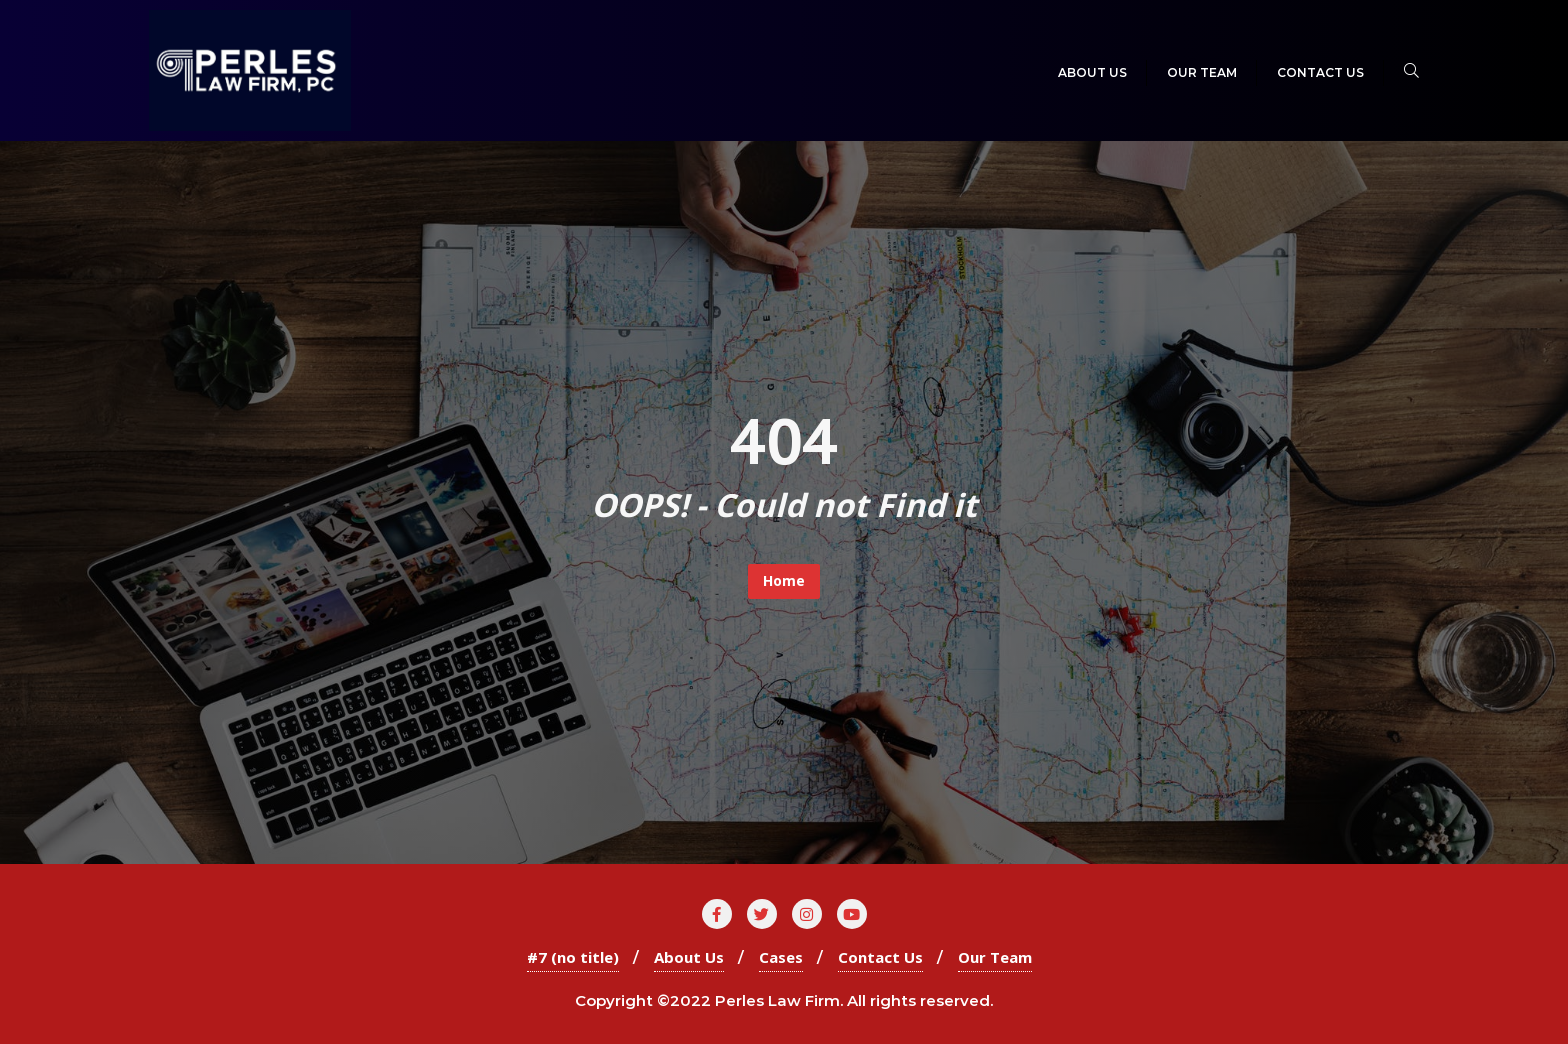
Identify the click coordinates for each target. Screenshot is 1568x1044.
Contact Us (880, 957)
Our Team (995, 957)
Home (784, 580)
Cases (781, 957)
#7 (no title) (573, 957)
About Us (689, 957)
